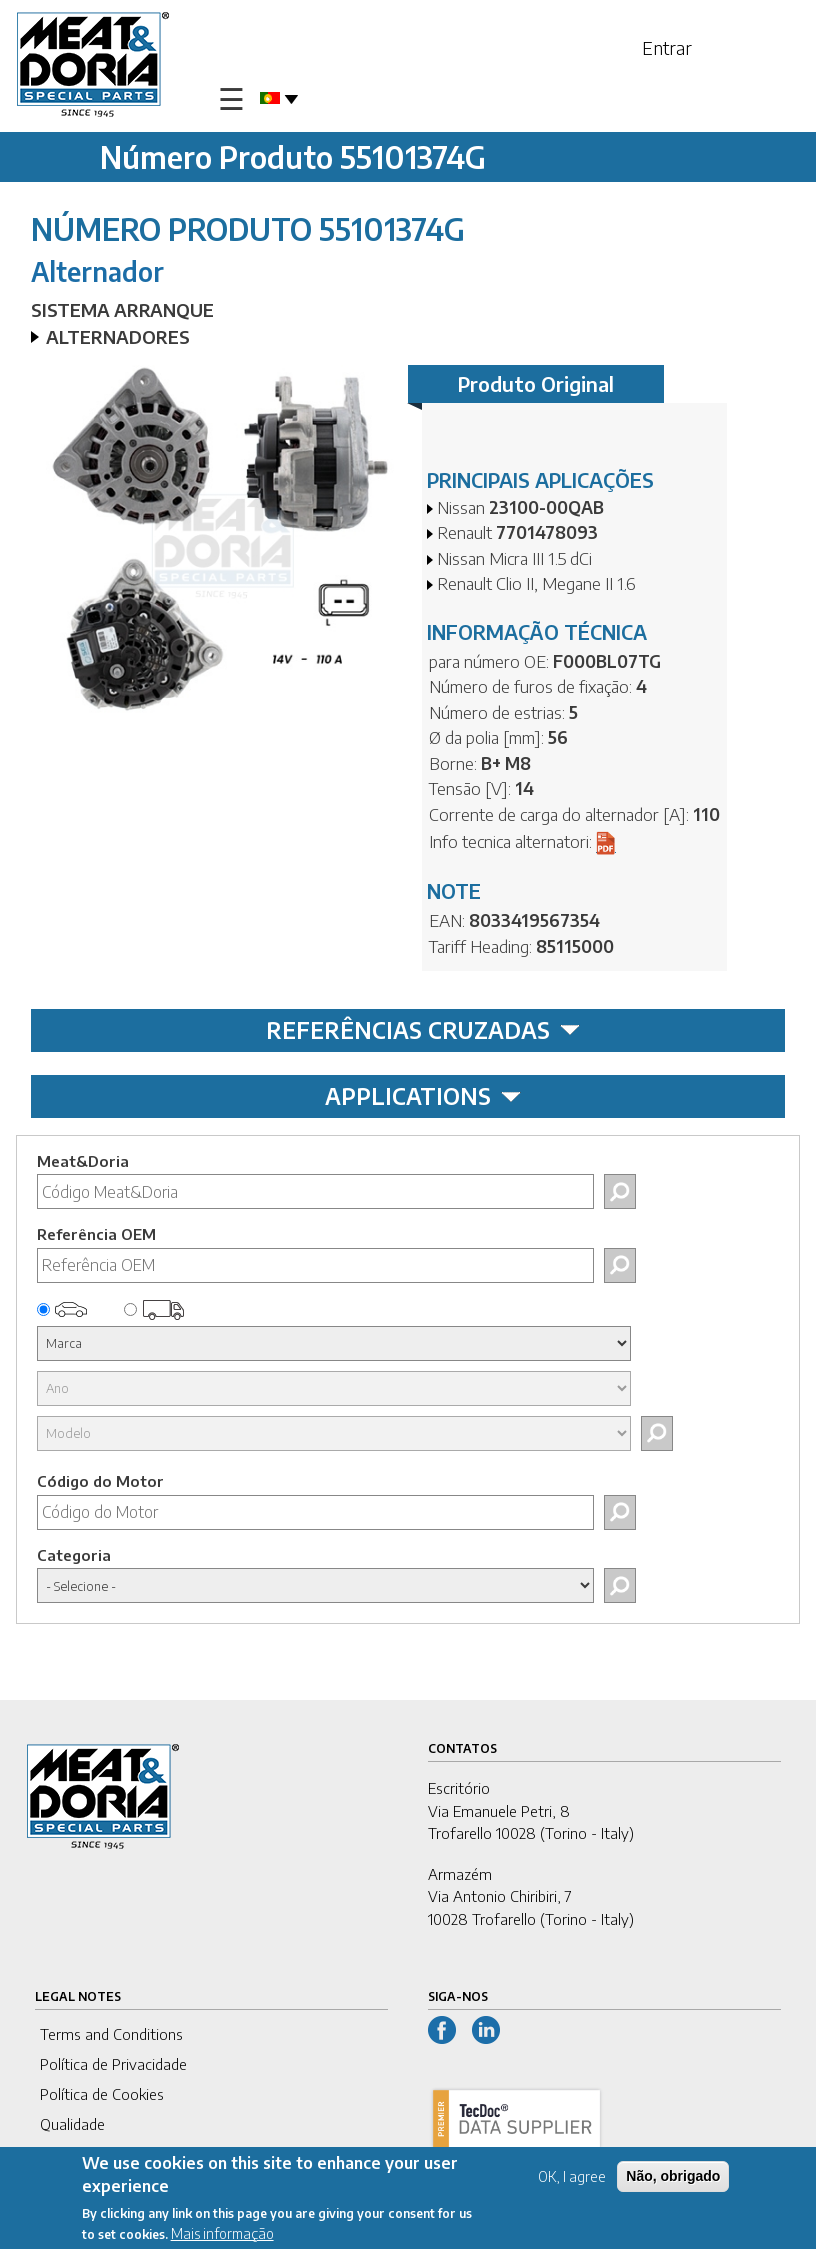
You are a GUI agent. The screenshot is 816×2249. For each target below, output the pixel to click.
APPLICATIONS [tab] (423, 1096)
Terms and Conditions (111, 2034)
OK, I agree (572, 2179)
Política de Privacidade (113, 2064)
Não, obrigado (673, 2179)
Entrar (667, 47)
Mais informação (222, 2236)
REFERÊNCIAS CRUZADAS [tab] (423, 1030)
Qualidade (72, 2124)
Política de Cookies (102, 2094)
